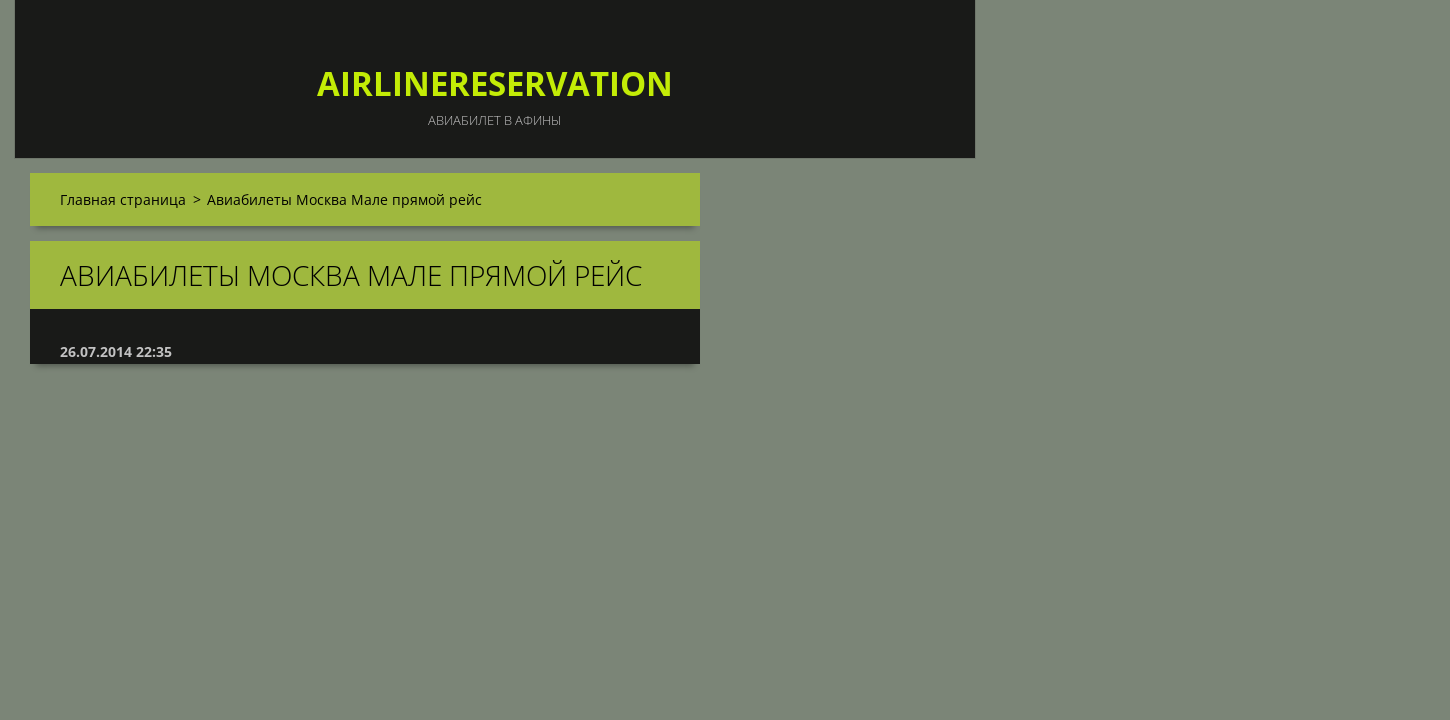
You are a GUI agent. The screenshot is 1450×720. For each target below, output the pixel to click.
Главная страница (123, 199)
